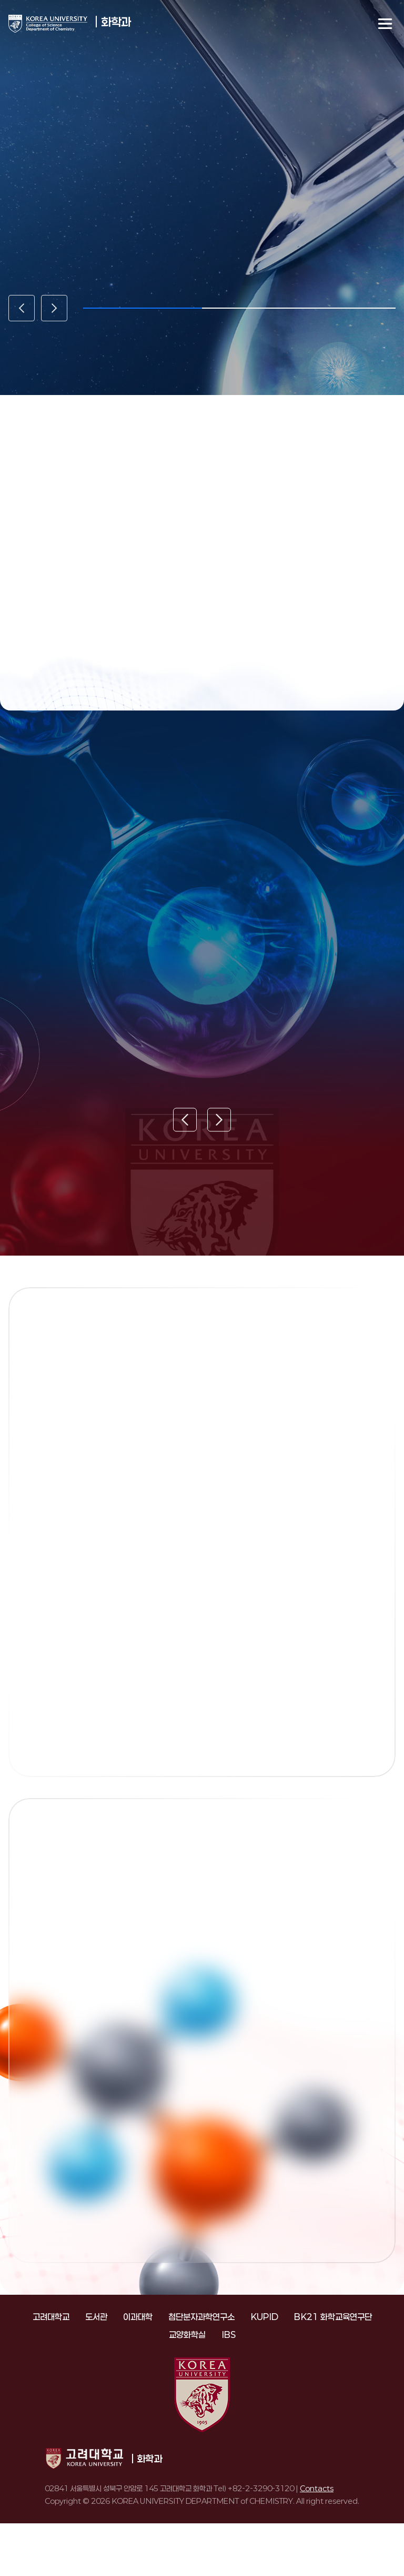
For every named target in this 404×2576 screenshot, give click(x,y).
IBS (228, 2335)
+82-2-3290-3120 (261, 2488)
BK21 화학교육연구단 (333, 2317)
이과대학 (138, 2317)
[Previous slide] (21, 308)
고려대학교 (51, 2317)
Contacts (317, 2488)
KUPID (264, 2317)
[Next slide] (54, 308)
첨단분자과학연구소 (201, 2317)
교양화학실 (187, 2335)
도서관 (96, 2317)
